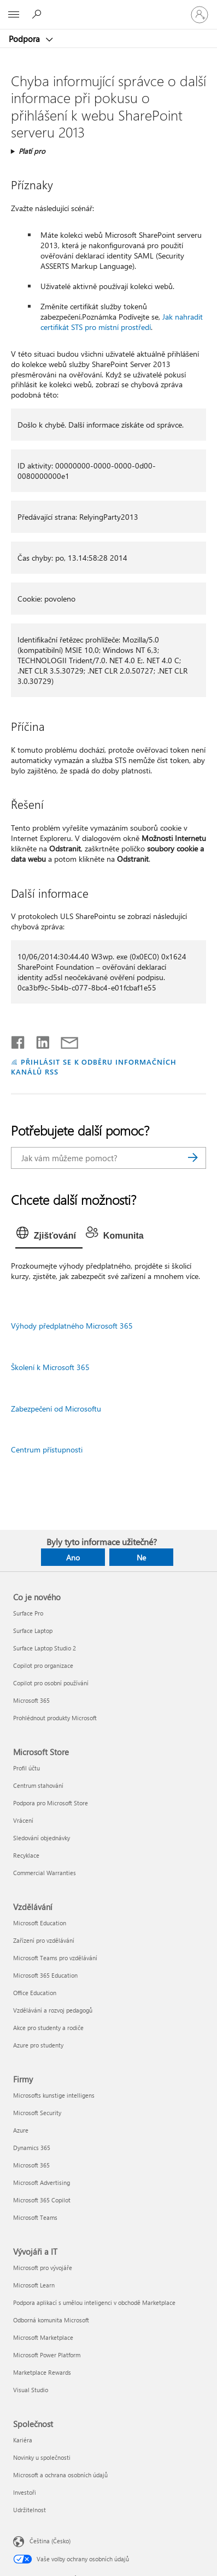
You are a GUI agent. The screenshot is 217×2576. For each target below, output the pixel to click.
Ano (73, 1557)
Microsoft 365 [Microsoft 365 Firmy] (31, 2165)
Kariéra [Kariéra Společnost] (22, 2440)
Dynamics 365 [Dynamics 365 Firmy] (31, 2147)
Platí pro (32, 150)
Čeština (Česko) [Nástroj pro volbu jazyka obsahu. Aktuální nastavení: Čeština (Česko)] (50, 2541)
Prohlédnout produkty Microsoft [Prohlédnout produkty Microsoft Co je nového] (55, 1718)
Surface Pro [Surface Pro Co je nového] (28, 1613)
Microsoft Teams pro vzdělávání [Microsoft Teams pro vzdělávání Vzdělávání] (55, 1958)
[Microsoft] (108, 8)
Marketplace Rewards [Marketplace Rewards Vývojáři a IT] (42, 2372)
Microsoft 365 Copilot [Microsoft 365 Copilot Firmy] (42, 2200)
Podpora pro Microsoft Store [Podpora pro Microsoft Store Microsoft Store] (50, 1803)
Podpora (25, 38)
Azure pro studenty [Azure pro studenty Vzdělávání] (38, 2045)
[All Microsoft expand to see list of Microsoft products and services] (14, 15)
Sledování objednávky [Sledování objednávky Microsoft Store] (41, 1838)
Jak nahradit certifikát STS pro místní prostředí (121, 321)
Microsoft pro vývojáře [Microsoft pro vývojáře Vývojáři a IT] (42, 2267)
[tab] (49, 1235)
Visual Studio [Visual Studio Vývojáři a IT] (30, 2390)
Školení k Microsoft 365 (50, 1367)
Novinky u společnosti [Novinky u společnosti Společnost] (42, 2457)
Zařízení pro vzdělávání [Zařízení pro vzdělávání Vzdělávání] (43, 1940)
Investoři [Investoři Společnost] (24, 2492)
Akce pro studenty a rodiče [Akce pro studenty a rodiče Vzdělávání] (48, 2027)
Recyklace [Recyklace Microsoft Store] (26, 1855)
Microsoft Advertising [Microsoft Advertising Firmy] (41, 2182)
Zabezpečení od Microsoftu (56, 1408)
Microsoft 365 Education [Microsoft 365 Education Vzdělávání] (45, 1975)
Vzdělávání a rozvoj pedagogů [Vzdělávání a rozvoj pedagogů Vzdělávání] (52, 2010)
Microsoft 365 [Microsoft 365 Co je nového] (31, 1700)
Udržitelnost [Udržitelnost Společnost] (29, 2510)
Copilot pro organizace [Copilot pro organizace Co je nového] (43, 1665)
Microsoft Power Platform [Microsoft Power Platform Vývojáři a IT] (46, 2355)
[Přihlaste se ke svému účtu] (199, 15)
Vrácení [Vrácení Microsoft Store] (23, 1820)
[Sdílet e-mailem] (64, 1040)
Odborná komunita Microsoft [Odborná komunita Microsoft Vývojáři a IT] (51, 2320)
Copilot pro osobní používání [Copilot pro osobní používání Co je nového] (51, 1683)
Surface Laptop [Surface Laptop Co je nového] (32, 1630)
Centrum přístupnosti (47, 1449)
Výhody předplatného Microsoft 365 (72, 1325)
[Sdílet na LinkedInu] (38, 1040)
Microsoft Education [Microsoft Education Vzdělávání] (39, 1923)
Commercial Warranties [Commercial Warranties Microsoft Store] (44, 1873)
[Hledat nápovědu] (38, 14)
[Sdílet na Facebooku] (18, 1040)
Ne (141, 1557)
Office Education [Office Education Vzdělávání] (34, 1993)
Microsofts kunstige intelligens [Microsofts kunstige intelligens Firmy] (54, 2095)
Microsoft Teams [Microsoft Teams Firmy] (35, 2217)
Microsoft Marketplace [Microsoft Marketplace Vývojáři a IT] (43, 2337)
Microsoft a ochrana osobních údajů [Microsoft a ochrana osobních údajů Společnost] (60, 2475)
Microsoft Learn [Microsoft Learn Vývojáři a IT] (34, 2285)
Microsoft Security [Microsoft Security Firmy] (37, 2113)
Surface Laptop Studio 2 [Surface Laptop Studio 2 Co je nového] (44, 1648)
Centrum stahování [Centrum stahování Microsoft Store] (38, 1785)
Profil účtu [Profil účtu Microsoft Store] (26, 1768)
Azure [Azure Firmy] (20, 2130)
